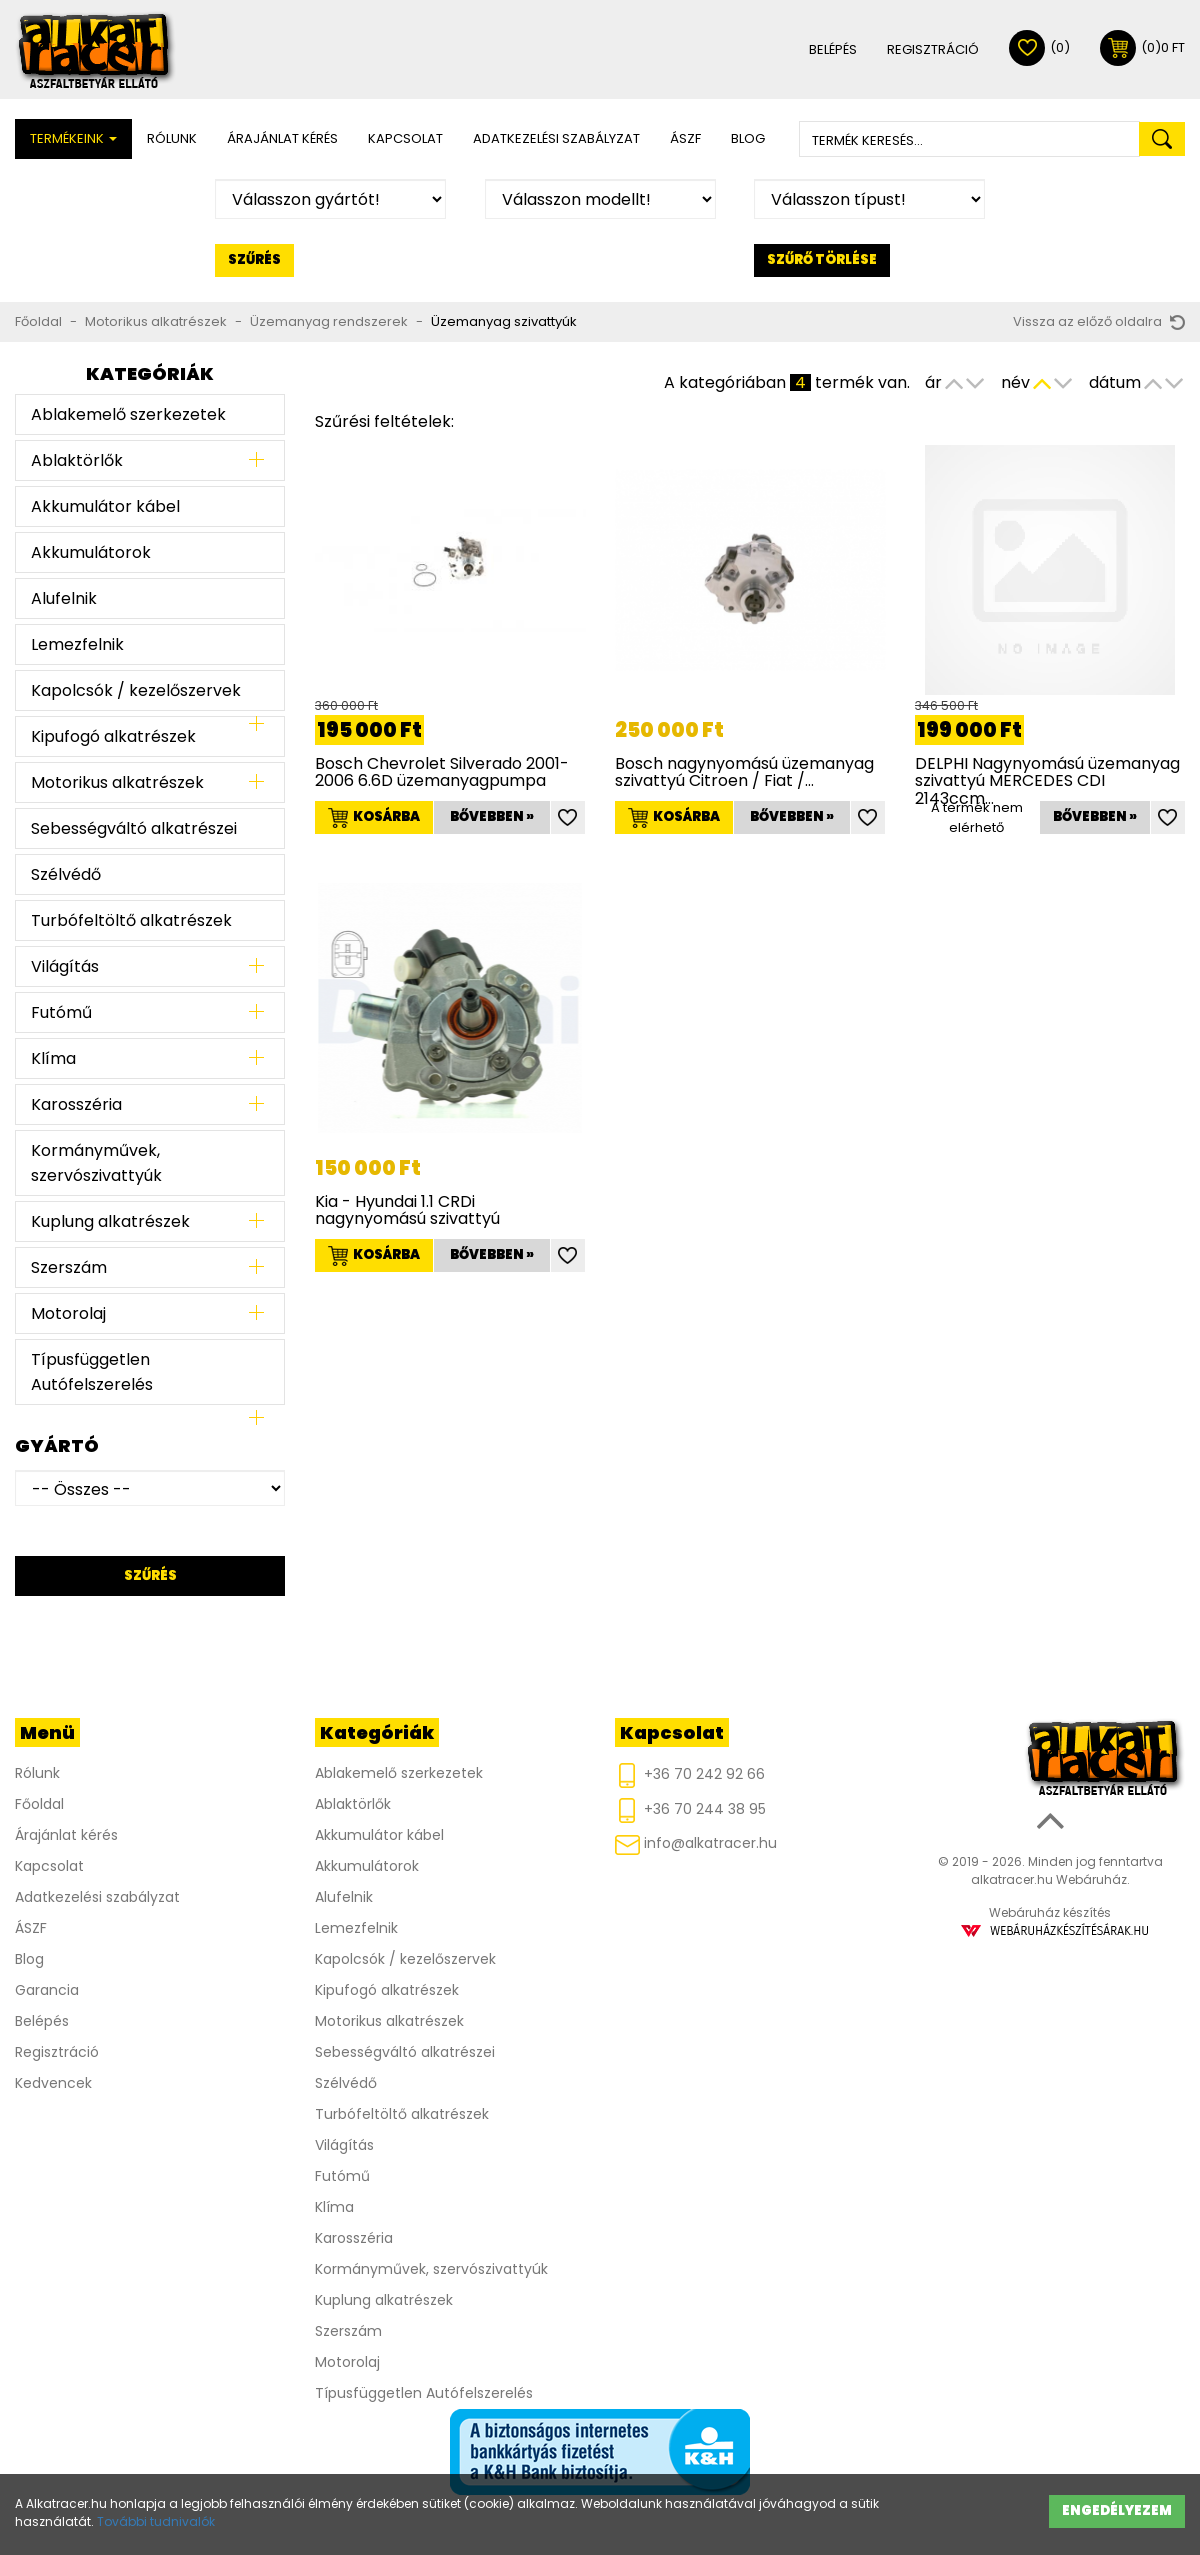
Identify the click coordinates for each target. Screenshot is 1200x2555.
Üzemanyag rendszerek (329, 321)
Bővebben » (492, 816)
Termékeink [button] (73, 138)
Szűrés (254, 259)
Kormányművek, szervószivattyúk (96, 1163)
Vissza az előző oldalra (1099, 321)
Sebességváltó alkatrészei (134, 828)
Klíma (53, 1058)
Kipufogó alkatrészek (113, 736)
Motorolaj (68, 1313)
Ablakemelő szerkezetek (128, 414)
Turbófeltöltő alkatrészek (131, 920)
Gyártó (57, 1445)
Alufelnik (64, 598)
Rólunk (172, 138)
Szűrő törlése (822, 259)
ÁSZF (685, 138)
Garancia (47, 1990)
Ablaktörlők (77, 460)
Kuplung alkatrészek (110, 1221)
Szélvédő (66, 874)
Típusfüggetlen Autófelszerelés (92, 1372)
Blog (748, 138)
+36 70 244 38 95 (690, 1810)
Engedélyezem (1117, 2510)
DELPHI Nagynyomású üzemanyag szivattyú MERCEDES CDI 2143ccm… (1047, 781)
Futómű (61, 1012)
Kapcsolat (405, 138)
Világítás (65, 966)
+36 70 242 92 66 (690, 1775)
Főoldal (38, 321)
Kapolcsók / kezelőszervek (136, 690)
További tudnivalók (156, 2521)
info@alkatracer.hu (696, 1843)
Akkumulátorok (91, 552)
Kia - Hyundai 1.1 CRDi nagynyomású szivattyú (407, 1210)
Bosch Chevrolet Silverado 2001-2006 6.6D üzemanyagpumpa (442, 772)
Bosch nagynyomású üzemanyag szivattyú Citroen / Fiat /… (744, 772)
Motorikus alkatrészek (156, 321)
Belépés (833, 49)
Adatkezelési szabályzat (556, 138)
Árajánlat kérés (282, 138)
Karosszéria (76, 1104)
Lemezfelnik (77, 644)
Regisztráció (933, 49)
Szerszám (69, 1267)
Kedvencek (53, 2083)
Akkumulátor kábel (105, 506)
